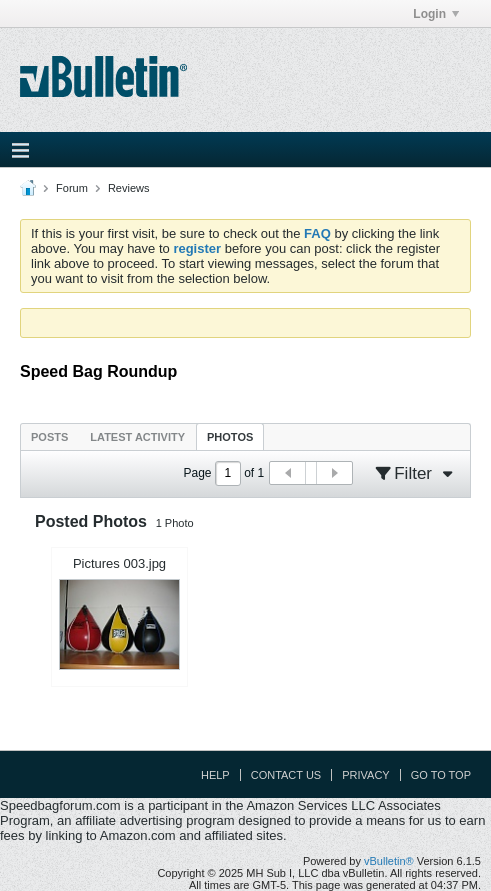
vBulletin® (389, 861)
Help (215, 775)
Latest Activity (137, 437)
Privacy (365, 775)
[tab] (49, 436)
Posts (49, 437)
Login (436, 14)
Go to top (441, 775)
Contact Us (286, 775)
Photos (230, 437)
